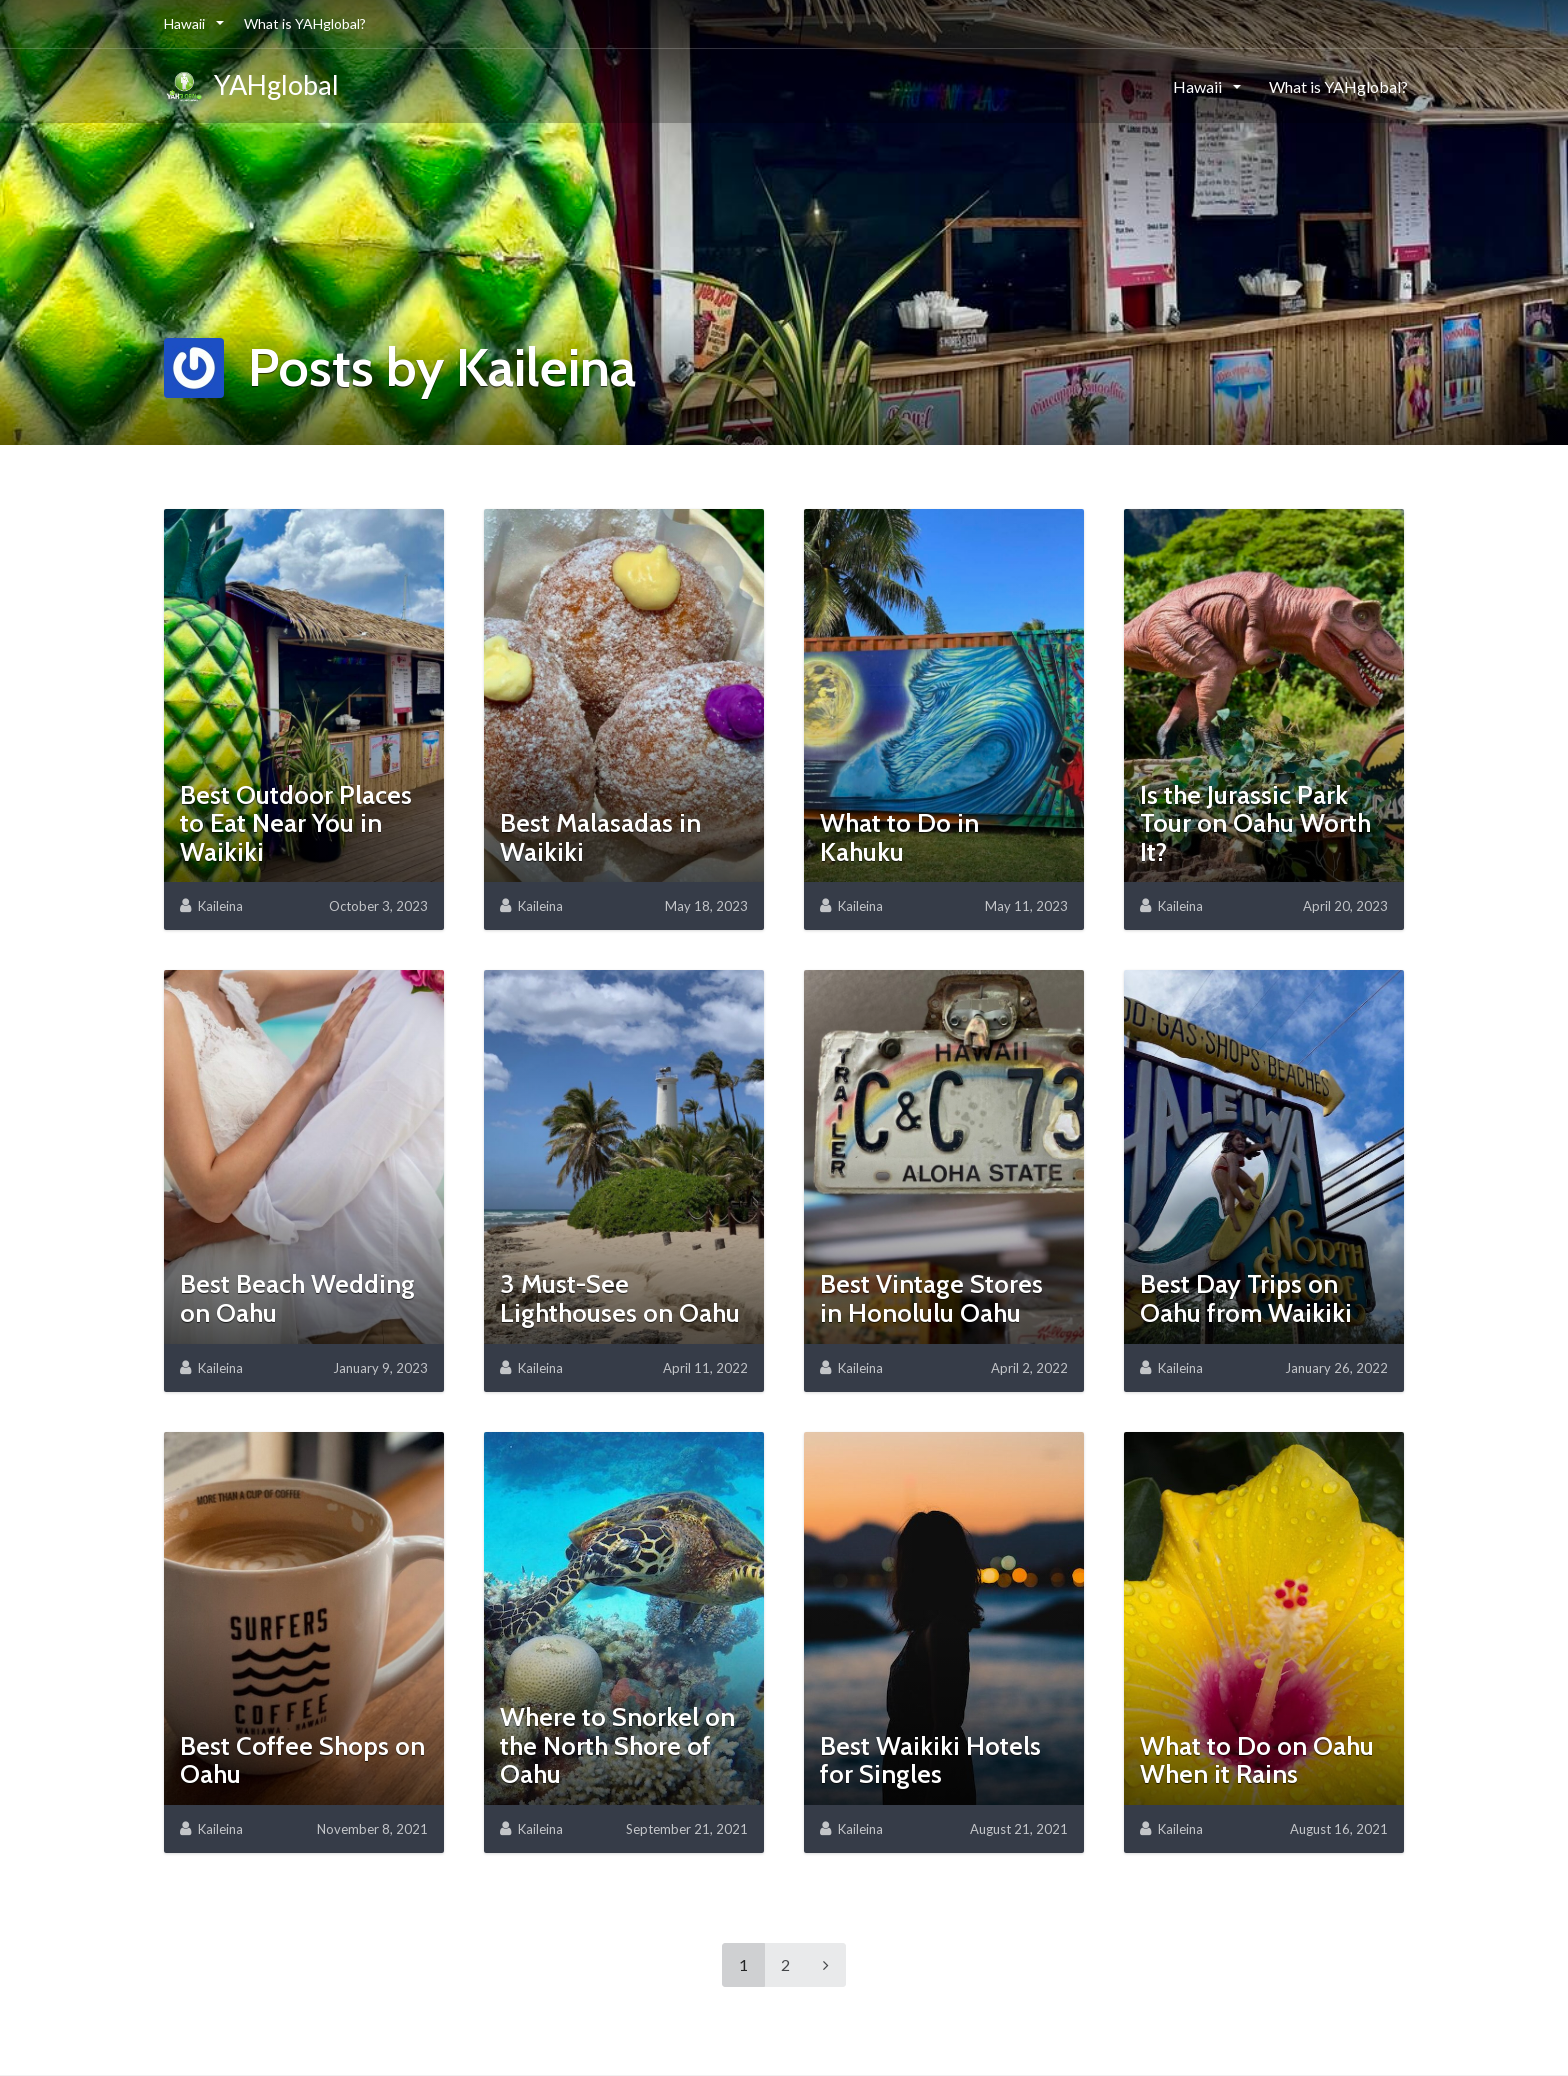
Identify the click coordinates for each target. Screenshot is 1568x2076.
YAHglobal (251, 88)
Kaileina (220, 906)
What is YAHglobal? (305, 23)
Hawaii (186, 23)
